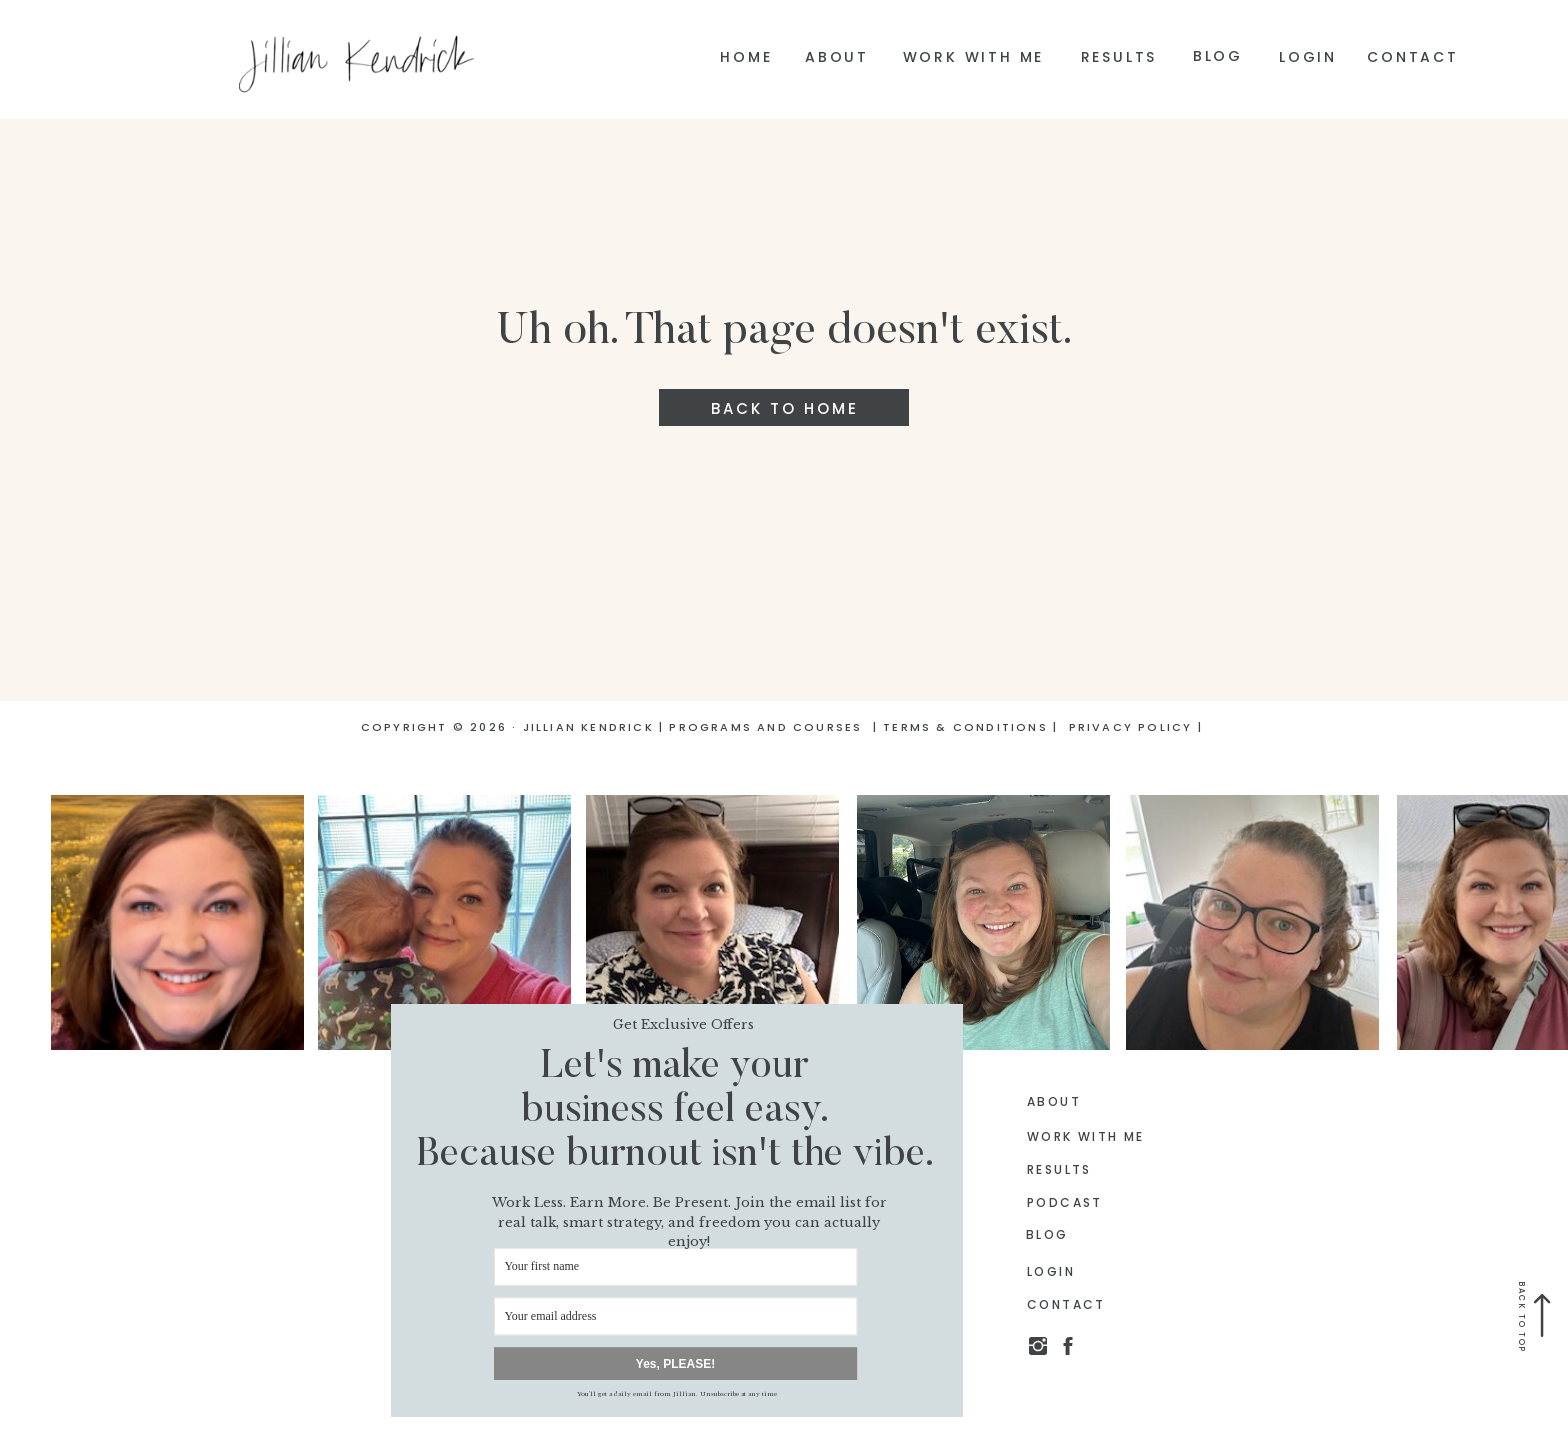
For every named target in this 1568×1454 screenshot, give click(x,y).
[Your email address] (675, 1317)
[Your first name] (675, 1267)
